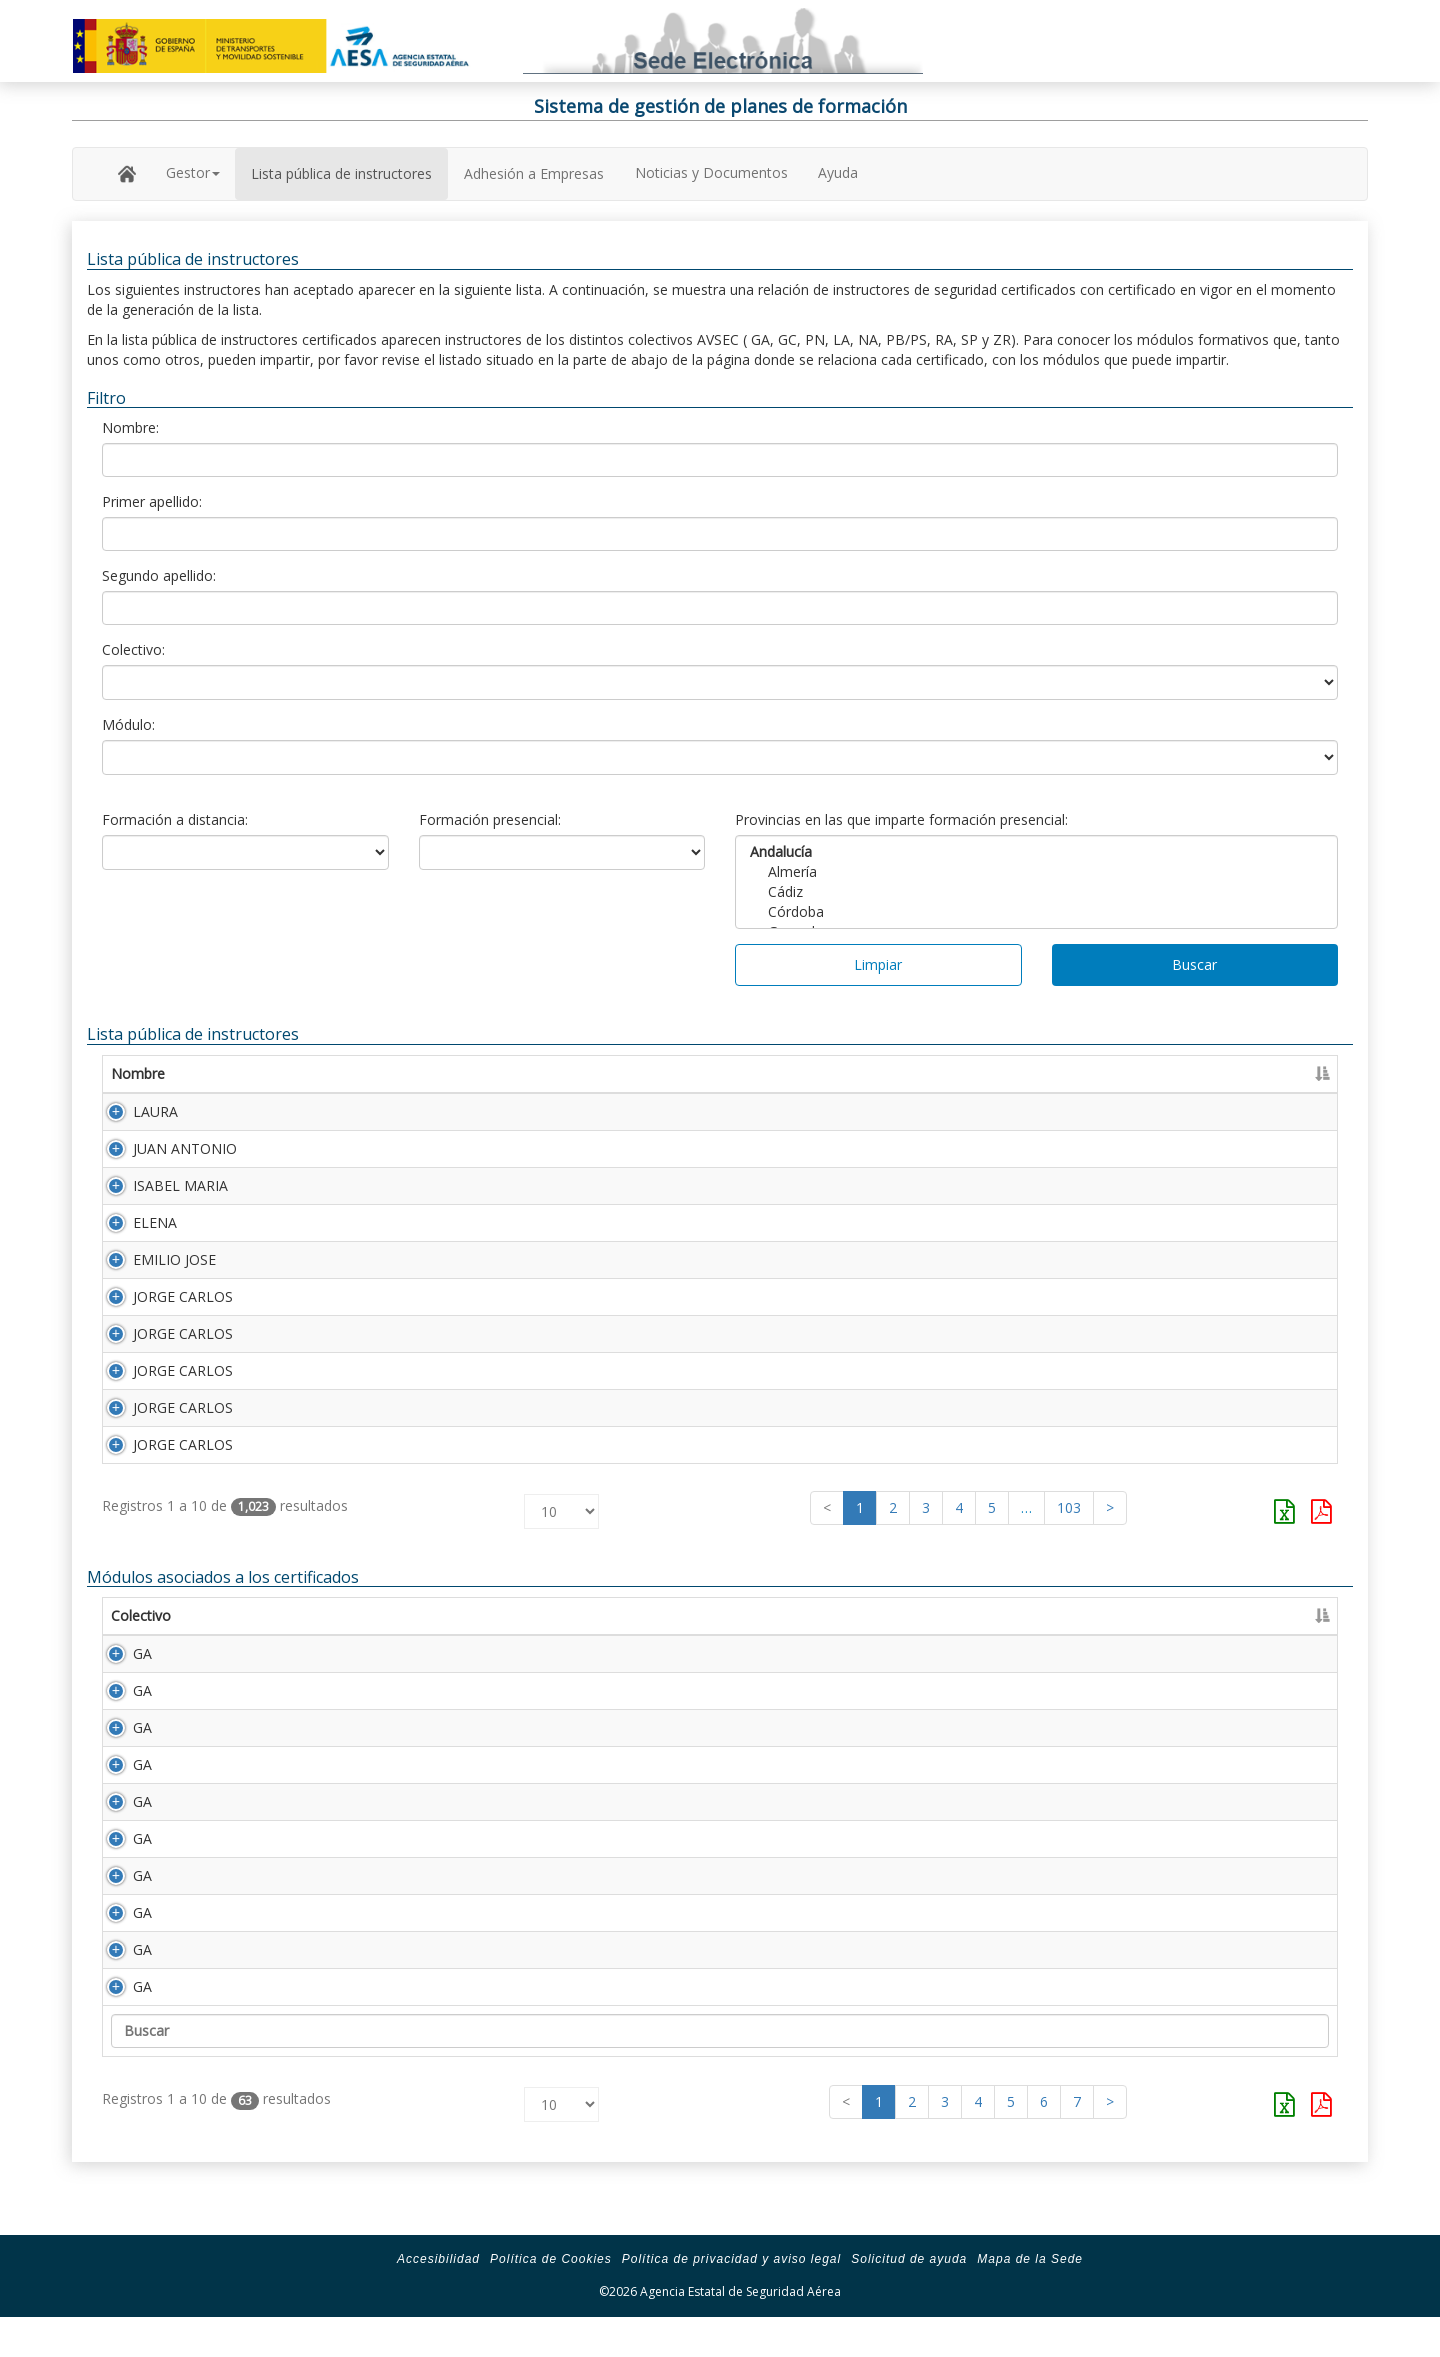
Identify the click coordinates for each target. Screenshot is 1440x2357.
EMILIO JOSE (152, 1275)
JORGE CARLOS (161, 1316)
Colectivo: (133, 649)
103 (1069, 1547)
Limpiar (878, 964)
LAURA (133, 1111)
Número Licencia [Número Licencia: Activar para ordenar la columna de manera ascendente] (906, 1073)
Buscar (1194, 964)
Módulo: (128, 724)
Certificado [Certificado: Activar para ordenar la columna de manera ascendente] (1071, 1073)
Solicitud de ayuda (909, 2299)
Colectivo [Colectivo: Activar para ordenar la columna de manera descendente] (141, 1655)
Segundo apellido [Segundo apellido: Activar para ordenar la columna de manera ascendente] (634, 1073)
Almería (1036, 872)
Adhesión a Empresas (534, 173)
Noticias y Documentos (711, 172)
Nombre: (130, 427)
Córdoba (1036, 912)
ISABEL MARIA (158, 1193)
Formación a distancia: (175, 819)
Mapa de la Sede (1030, 2299)
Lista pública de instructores (341, 173)
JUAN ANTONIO (163, 1152)
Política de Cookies (551, 2299)
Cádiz (1036, 892)
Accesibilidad (438, 2299)
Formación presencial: (490, 819)
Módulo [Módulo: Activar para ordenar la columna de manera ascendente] (235, 1655)
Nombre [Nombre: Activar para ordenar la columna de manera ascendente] (138, 1073)
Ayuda (838, 172)
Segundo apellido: (159, 575)
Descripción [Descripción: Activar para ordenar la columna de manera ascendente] (337, 1655)
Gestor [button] (193, 172)
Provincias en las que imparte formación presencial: (901, 819)
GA (120, 1693)
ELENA (133, 1234)
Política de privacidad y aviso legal (731, 2299)
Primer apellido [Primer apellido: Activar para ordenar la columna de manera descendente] (356, 1073)
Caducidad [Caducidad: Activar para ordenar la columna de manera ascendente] (1178, 1073)
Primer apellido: (152, 501)
